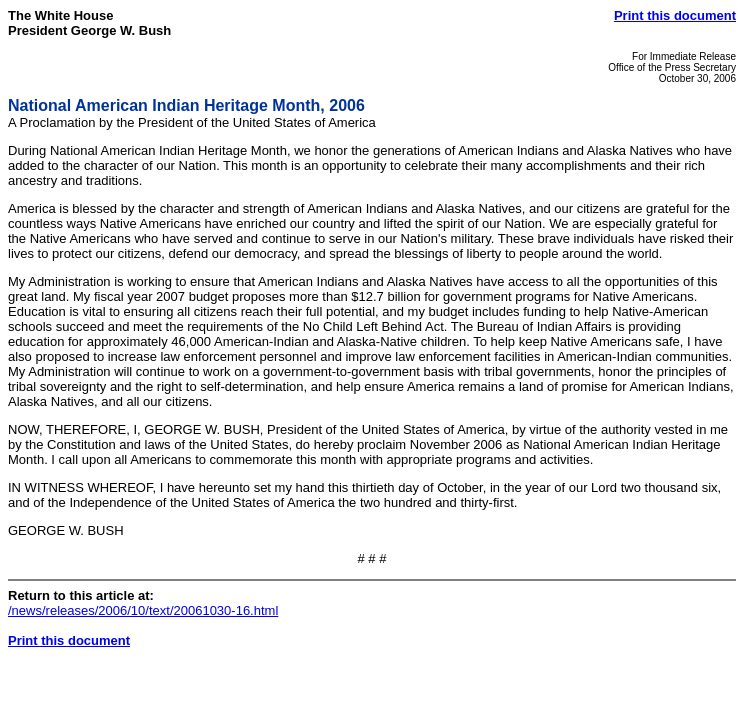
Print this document (675, 15)
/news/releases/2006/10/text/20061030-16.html (143, 610)
